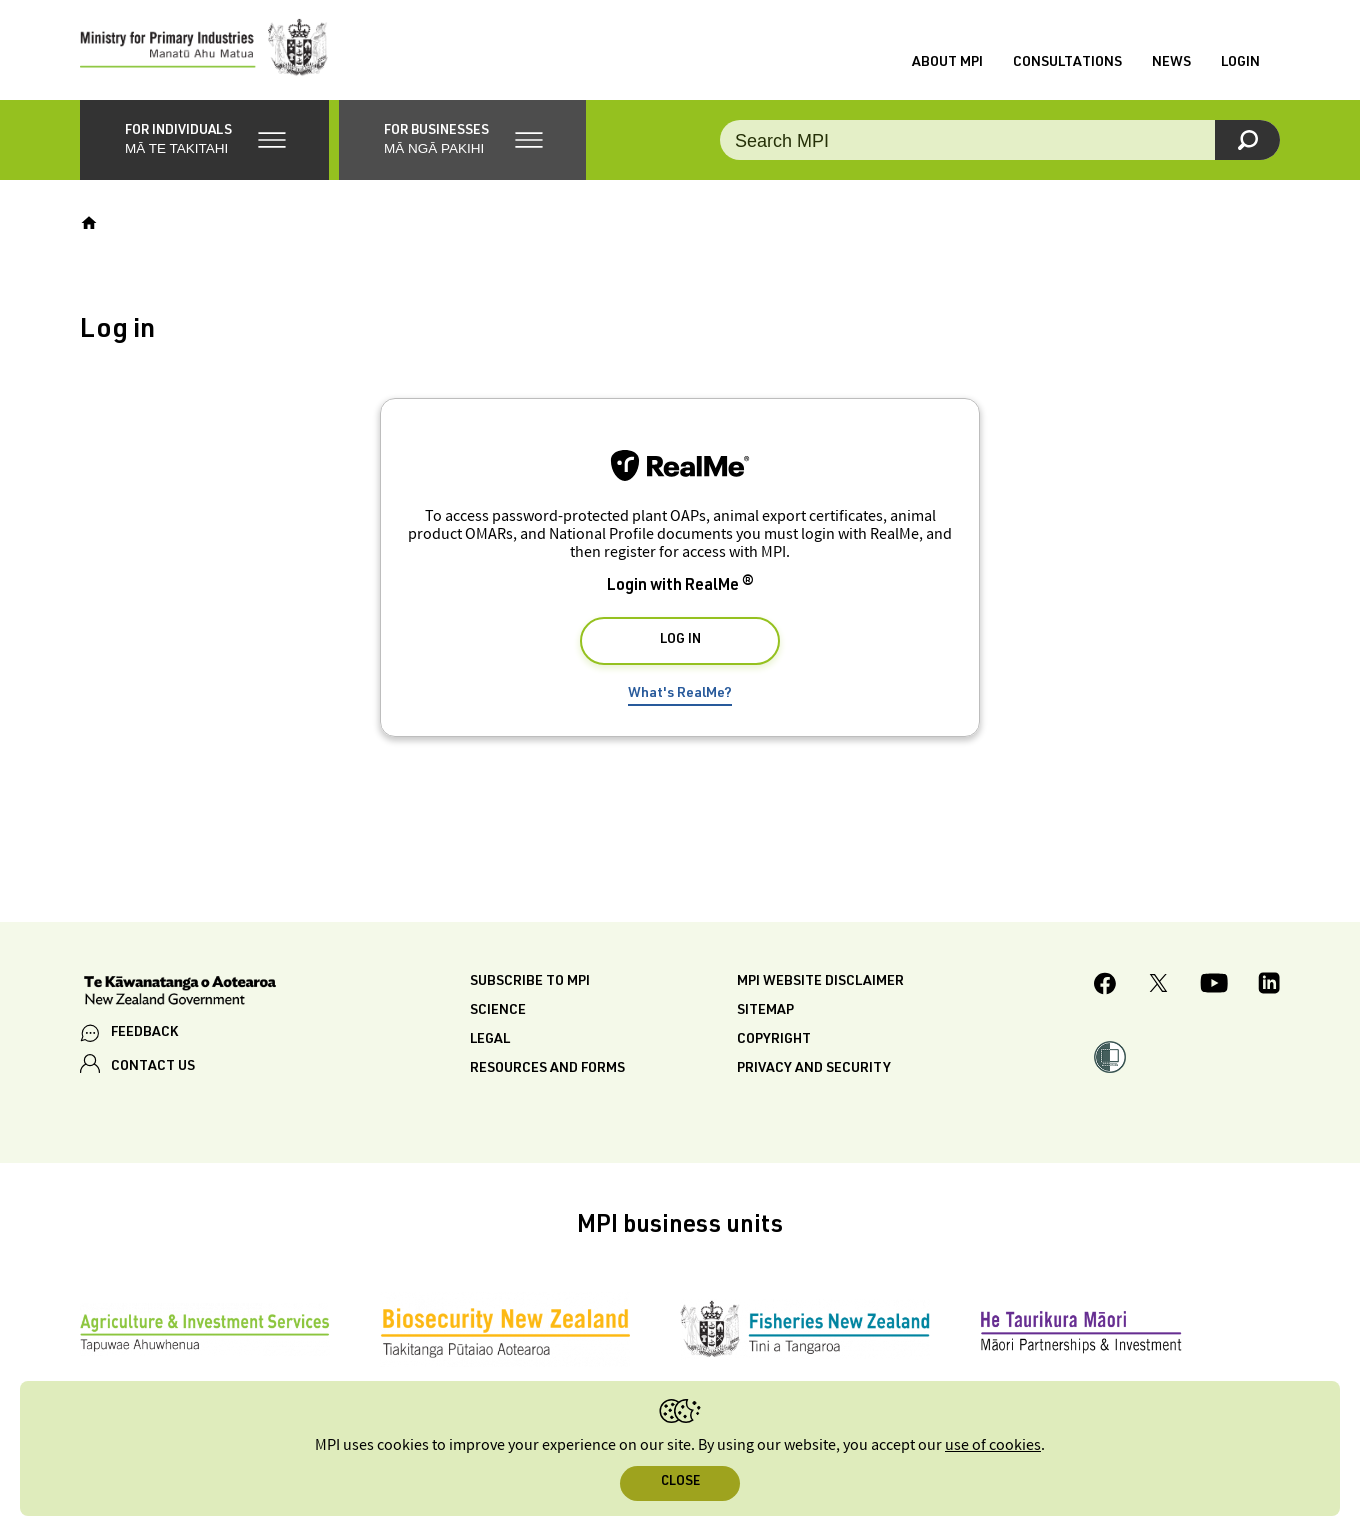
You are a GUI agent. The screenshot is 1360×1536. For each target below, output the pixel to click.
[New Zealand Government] (180, 993)
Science (498, 1011)
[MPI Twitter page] (1158, 986)
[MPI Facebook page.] (1105, 986)
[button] (204, 140)
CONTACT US (153, 1067)
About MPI (947, 63)
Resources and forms (547, 1069)
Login (1240, 63)
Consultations (1067, 63)
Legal (490, 1040)
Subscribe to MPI (530, 982)
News (1171, 63)
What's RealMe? (680, 694)
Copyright (774, 1040)
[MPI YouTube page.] (1214, 986)
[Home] (89, 223)
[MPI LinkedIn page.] (1269, 986)
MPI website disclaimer (820, 982)
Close (680, 1482)
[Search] (1247, 140)
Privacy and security (814, 1069)
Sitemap (765, 1011)
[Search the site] (1000, 140)
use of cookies (993, 1445)
